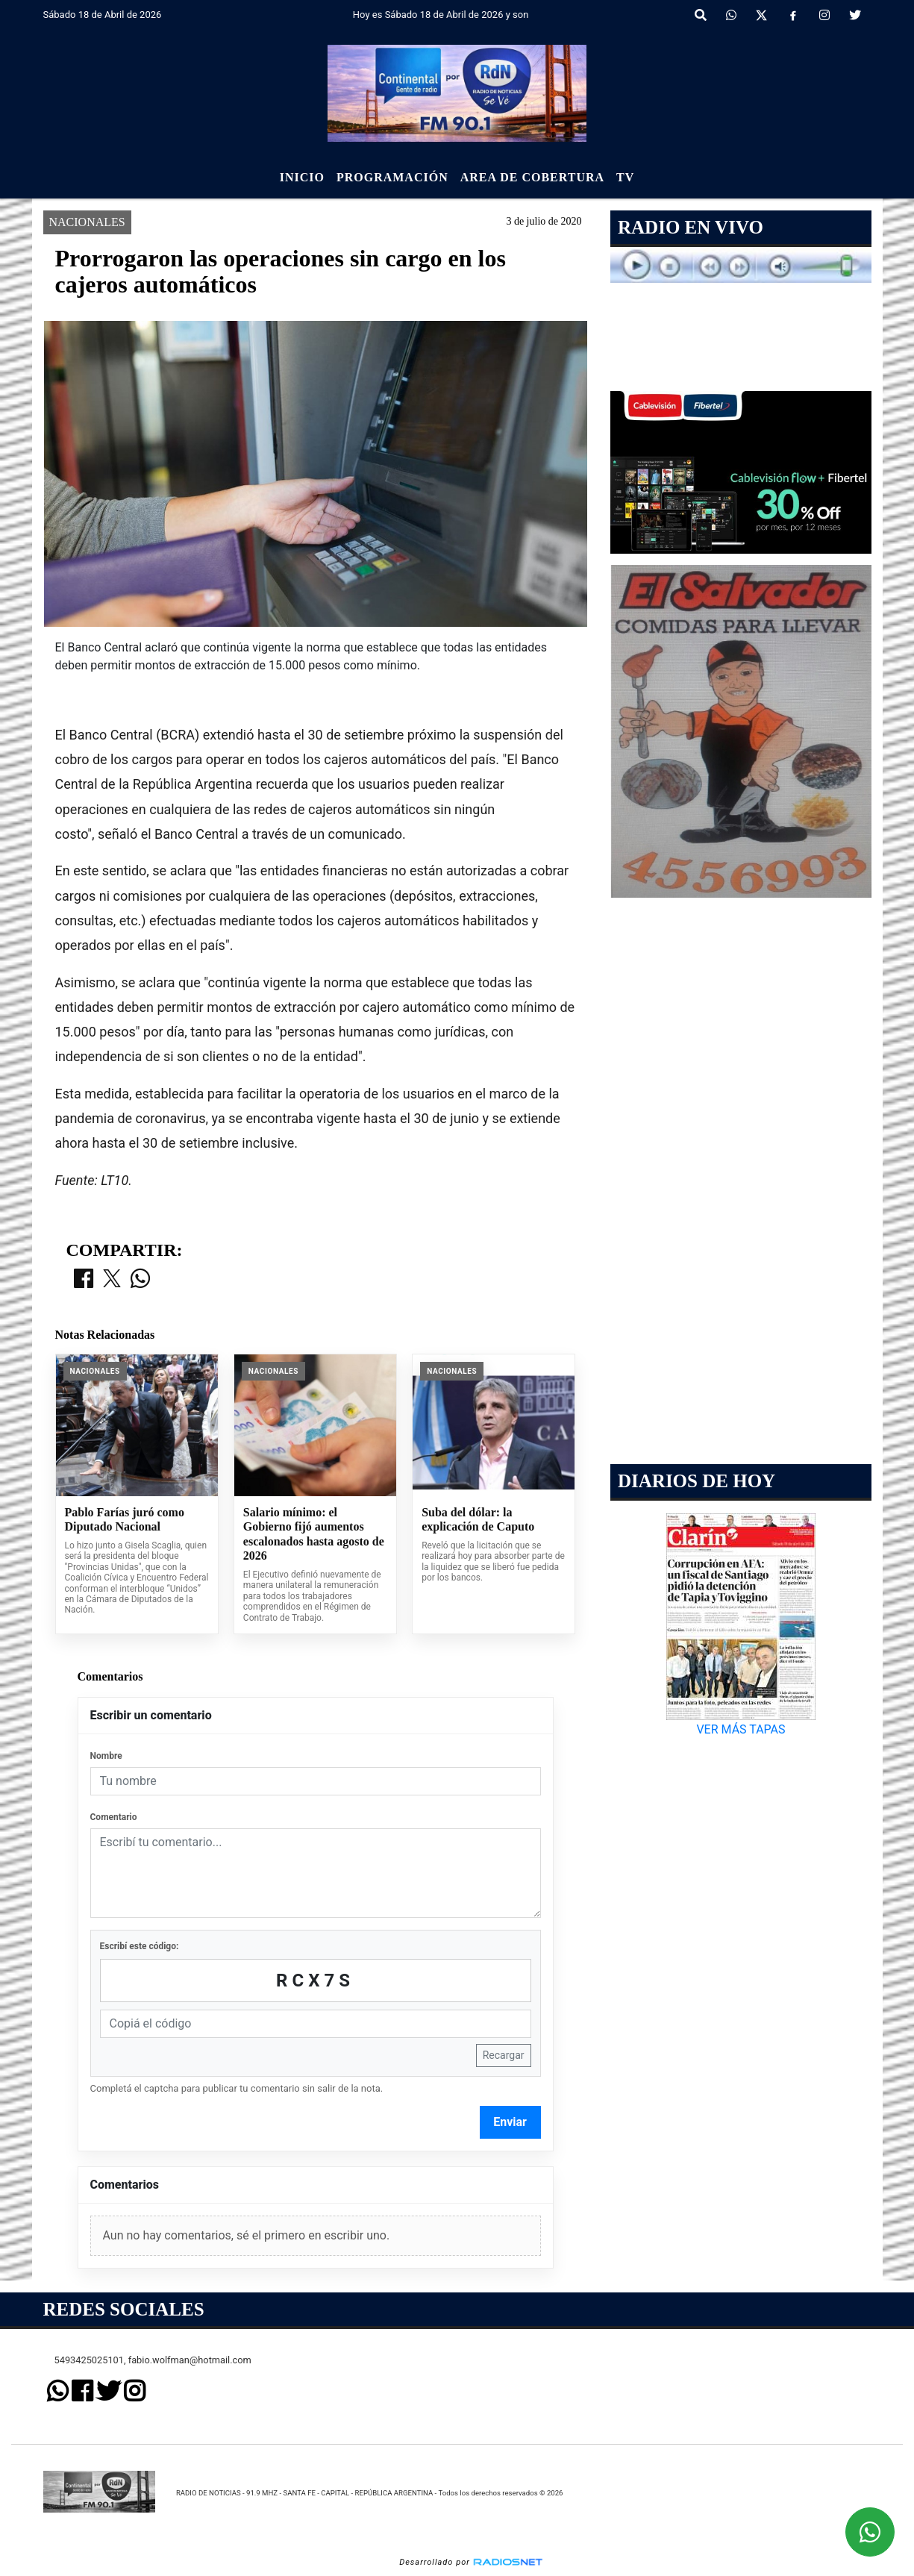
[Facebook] (793, 15)
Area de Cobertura (532, 177)
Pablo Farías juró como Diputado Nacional (124, 1520)
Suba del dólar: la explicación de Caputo (478, 1520)
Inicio (302, 177)
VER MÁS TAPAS (740, 1729)
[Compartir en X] (112, 1279)
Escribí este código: (139, 1946)
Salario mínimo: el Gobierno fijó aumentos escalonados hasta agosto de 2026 (313, 1534)
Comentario (113, 1817)
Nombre (106, 1756)
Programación (392, 177)
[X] (761, 15)
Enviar (510, 2122)
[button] (700, 15)
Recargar (504, 2055)
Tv (625, 177)
